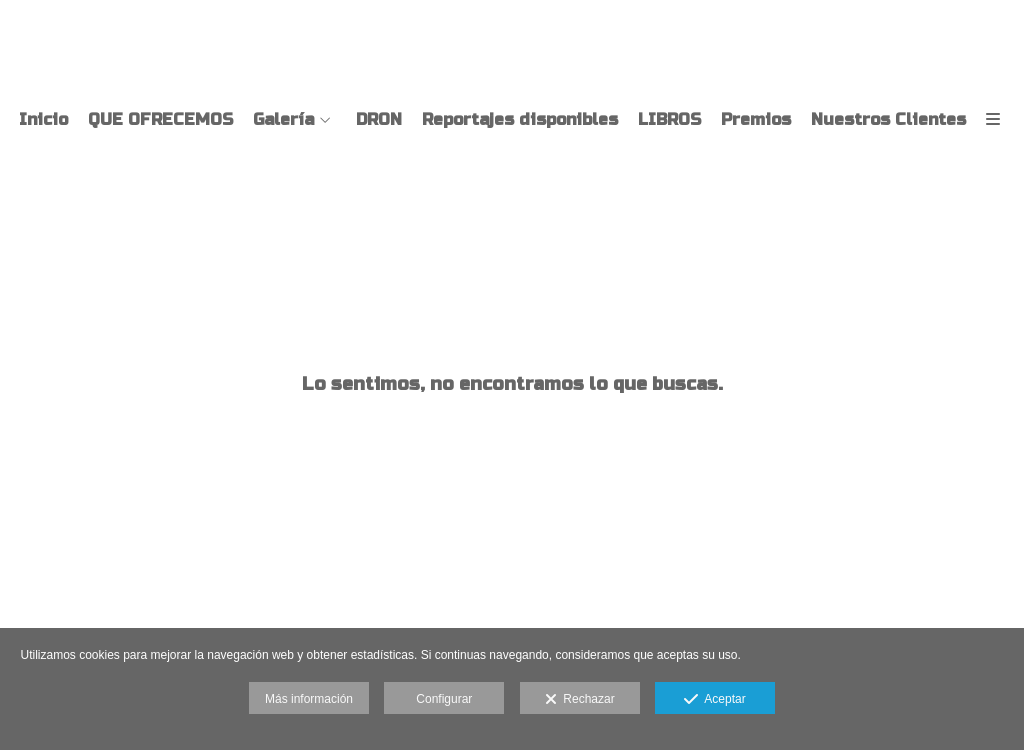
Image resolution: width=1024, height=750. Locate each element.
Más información (309, 699)
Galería (283, 120)
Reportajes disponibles (520, 120)
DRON (379, 120)
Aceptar (714, 700)
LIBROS (669, 120)
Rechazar (580, 700)
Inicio (43, 120)
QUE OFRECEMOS (160, 120)
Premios (756, 120)
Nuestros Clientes (888, 120)
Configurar (444, 699)
